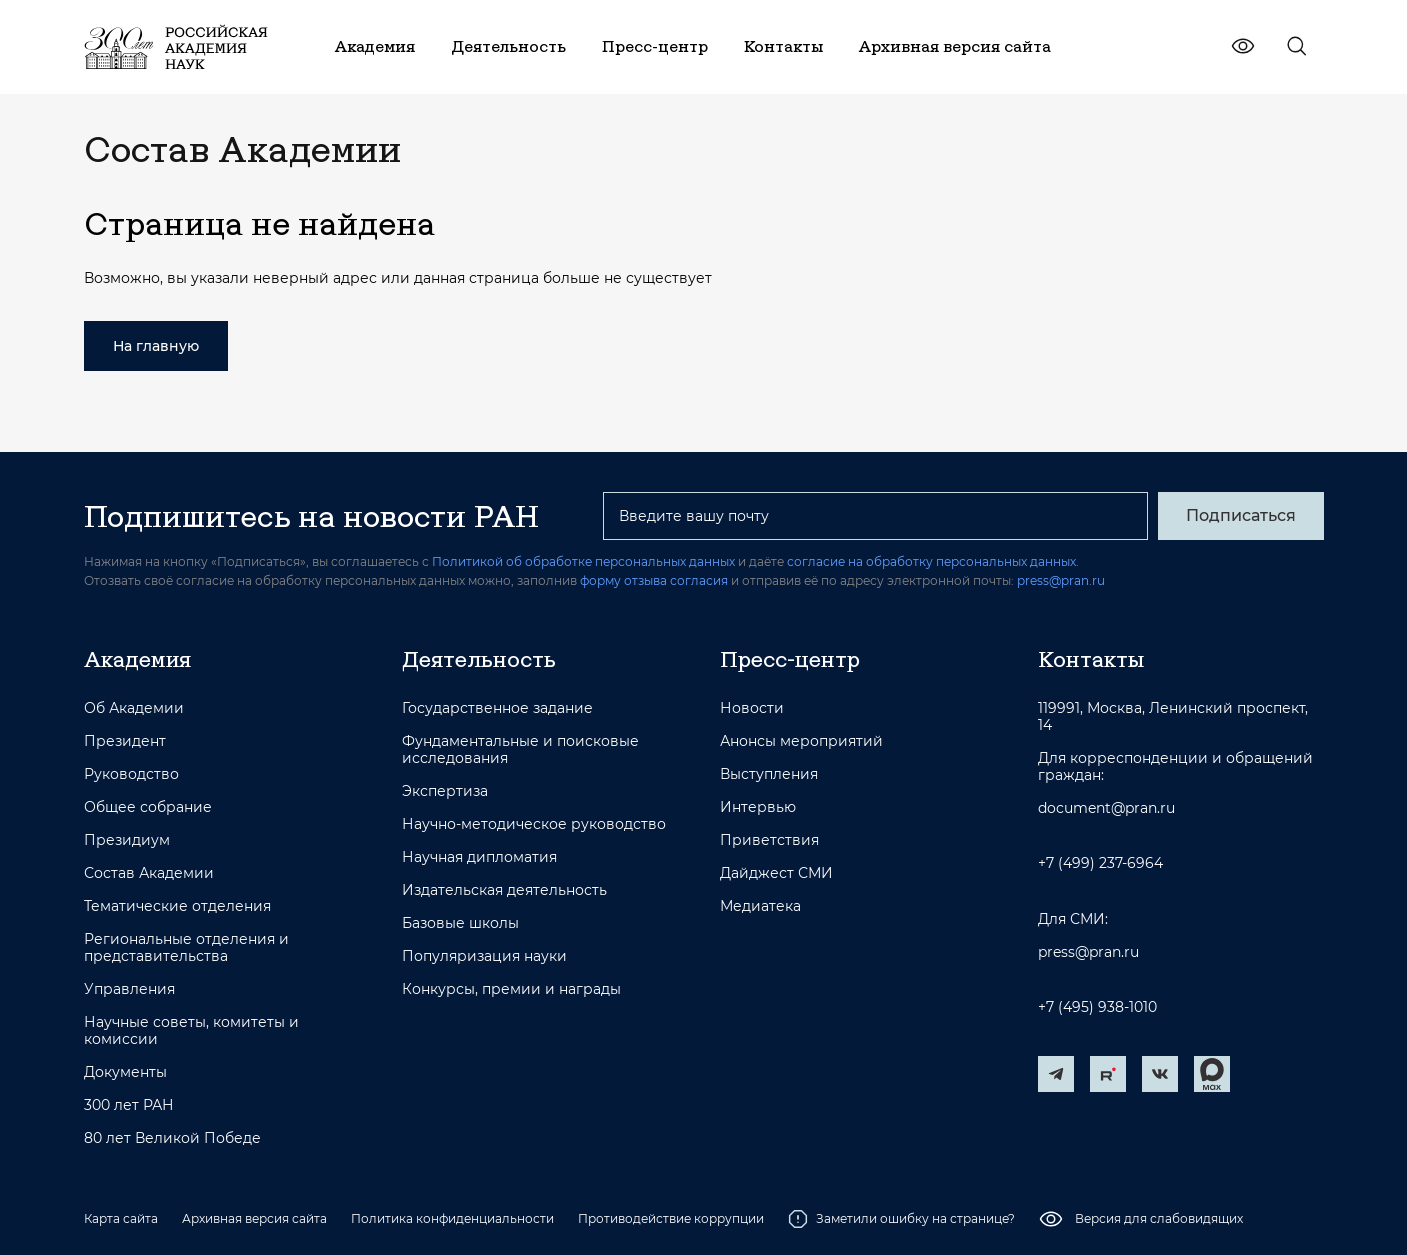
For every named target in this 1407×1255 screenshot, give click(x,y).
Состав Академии (149, 873)
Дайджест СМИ (776, 873)
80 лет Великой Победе (172, 1138)
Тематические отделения (177, 906)
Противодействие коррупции (671, 1218)
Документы (125, 1072)
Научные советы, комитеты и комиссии (191, 1031)
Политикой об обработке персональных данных (583, 561)
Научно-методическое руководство (534, 824)
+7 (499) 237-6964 (1100, 863)
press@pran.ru (1061, 580)
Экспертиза (445, 791)
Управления (129, 989)
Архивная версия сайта (254, 1218)
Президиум (127, 840)
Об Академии (134, 708)
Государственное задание (497, 708)
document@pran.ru (1106, 808)
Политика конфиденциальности (452, 1218)
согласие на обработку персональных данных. (933, 561)
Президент (125, 741)
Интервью (758, 807)
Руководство (131, 774)
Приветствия (769, 840)
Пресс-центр (790, 659)
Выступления (769, 774)
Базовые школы (460, 923)
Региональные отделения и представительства (186, 948)
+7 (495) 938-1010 (1097, 1007)
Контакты (1091, 659)
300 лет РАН (129, 1105)
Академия (137, 659)
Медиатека (760, 906)
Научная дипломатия (479, 857)
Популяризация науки (484, 956)
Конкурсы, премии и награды (511, 989)
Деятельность (479, 659)
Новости (752, 708)
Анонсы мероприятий (801, 741)
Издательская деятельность (504, 890)
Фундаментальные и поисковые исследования (520, 750)
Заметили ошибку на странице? (901, 1219)
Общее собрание (148, 807)
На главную (156, 346)
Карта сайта (121, 1218)
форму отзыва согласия (654, 580)
